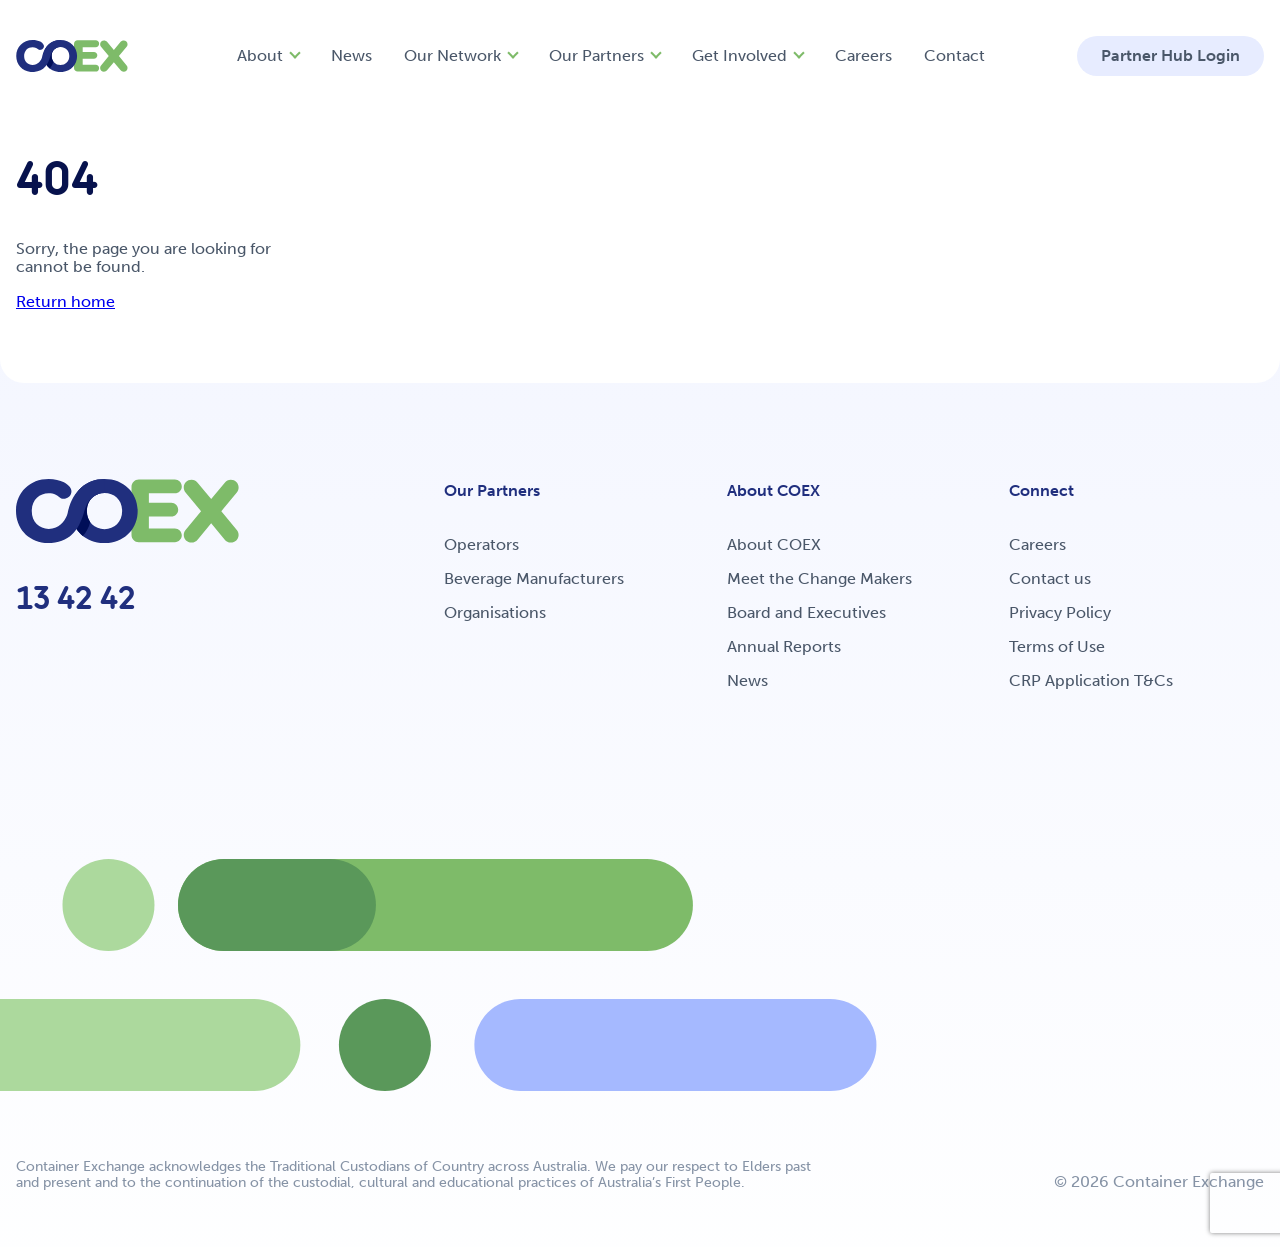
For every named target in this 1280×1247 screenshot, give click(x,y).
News (351, 55)
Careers (863, 55)
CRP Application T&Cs (1091, 680)
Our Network (452, 55)
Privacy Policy (1060, 612)
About (260, 55)
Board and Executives (806, 612)
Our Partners (596, 55)
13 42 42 (76, 598)
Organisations (495, 612)
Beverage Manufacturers (534, 578)
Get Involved (739, 55)
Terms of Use (1057, 646)
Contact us (1050, 578)
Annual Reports (784, 646)
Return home (65, 301)
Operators (481, 544)
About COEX (774, 544)
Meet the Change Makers (819, 578)
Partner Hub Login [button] (1170, 55)
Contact (954, 55)
